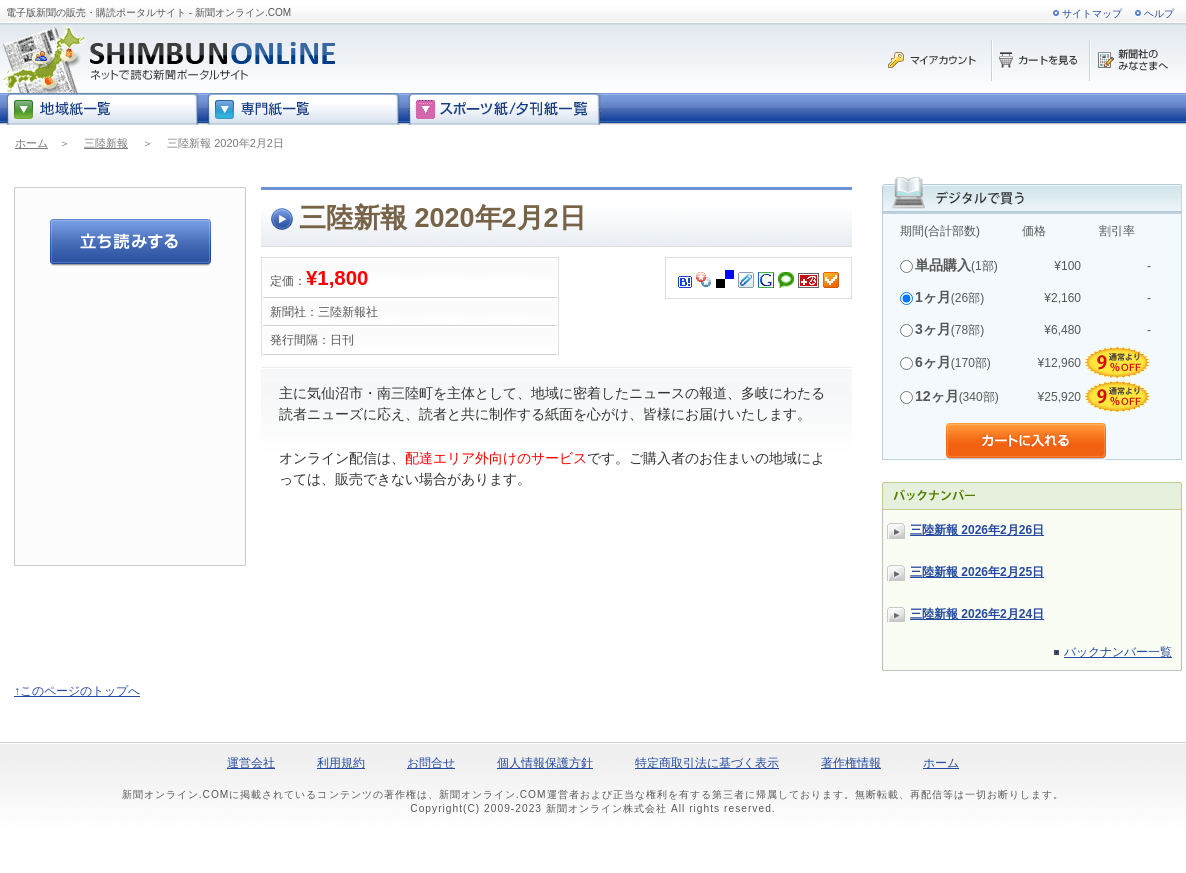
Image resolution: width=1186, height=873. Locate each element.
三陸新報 (106, 143)
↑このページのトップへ (77, 691)
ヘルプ (1159, 13)
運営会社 (251, 763)
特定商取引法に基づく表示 (707, 763)
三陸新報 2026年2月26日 (977, 530)
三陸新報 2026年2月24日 (977, 614)
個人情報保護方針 (545, 763)
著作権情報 (851, 763)
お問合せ (431, 763)
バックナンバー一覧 (1118, 652)
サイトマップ (1092, 13)
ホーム (31, 143)
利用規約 (341, 763)
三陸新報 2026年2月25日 (977, 572)
